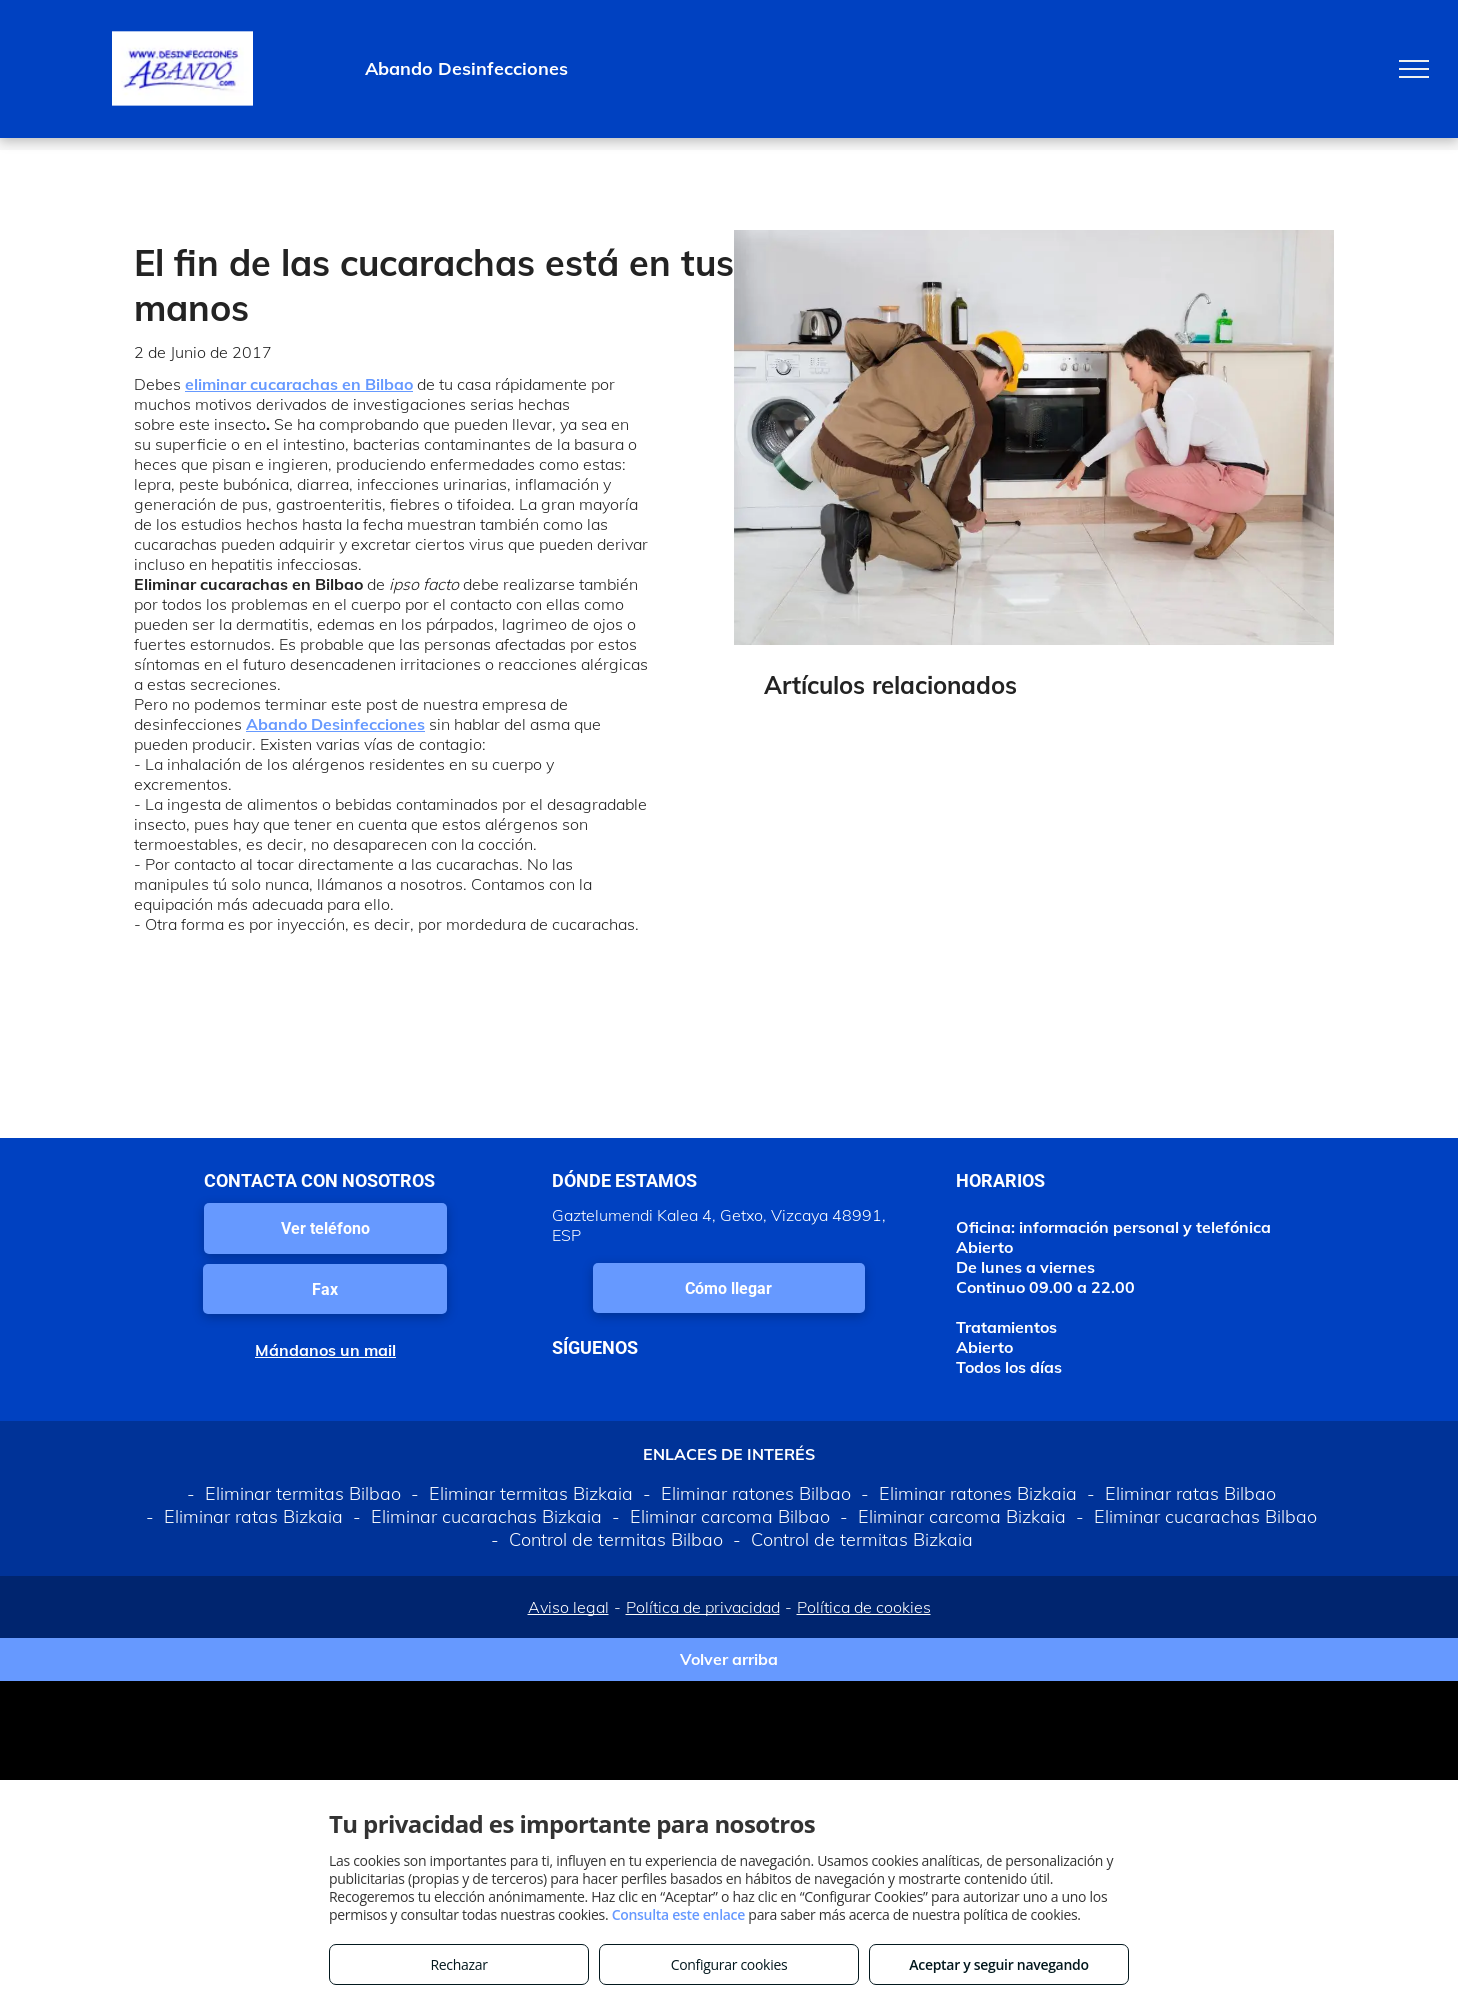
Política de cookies (864, 1607)
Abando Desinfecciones (335, 724)
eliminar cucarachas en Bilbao (299, 384)
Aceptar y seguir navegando (998, 1964)
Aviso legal (568, 1607)
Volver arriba (729, 1659)
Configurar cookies (729, 1964)
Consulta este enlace (678, 1914)
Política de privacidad (703, 1607)
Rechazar (458, 1964)
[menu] (1414, 69)
